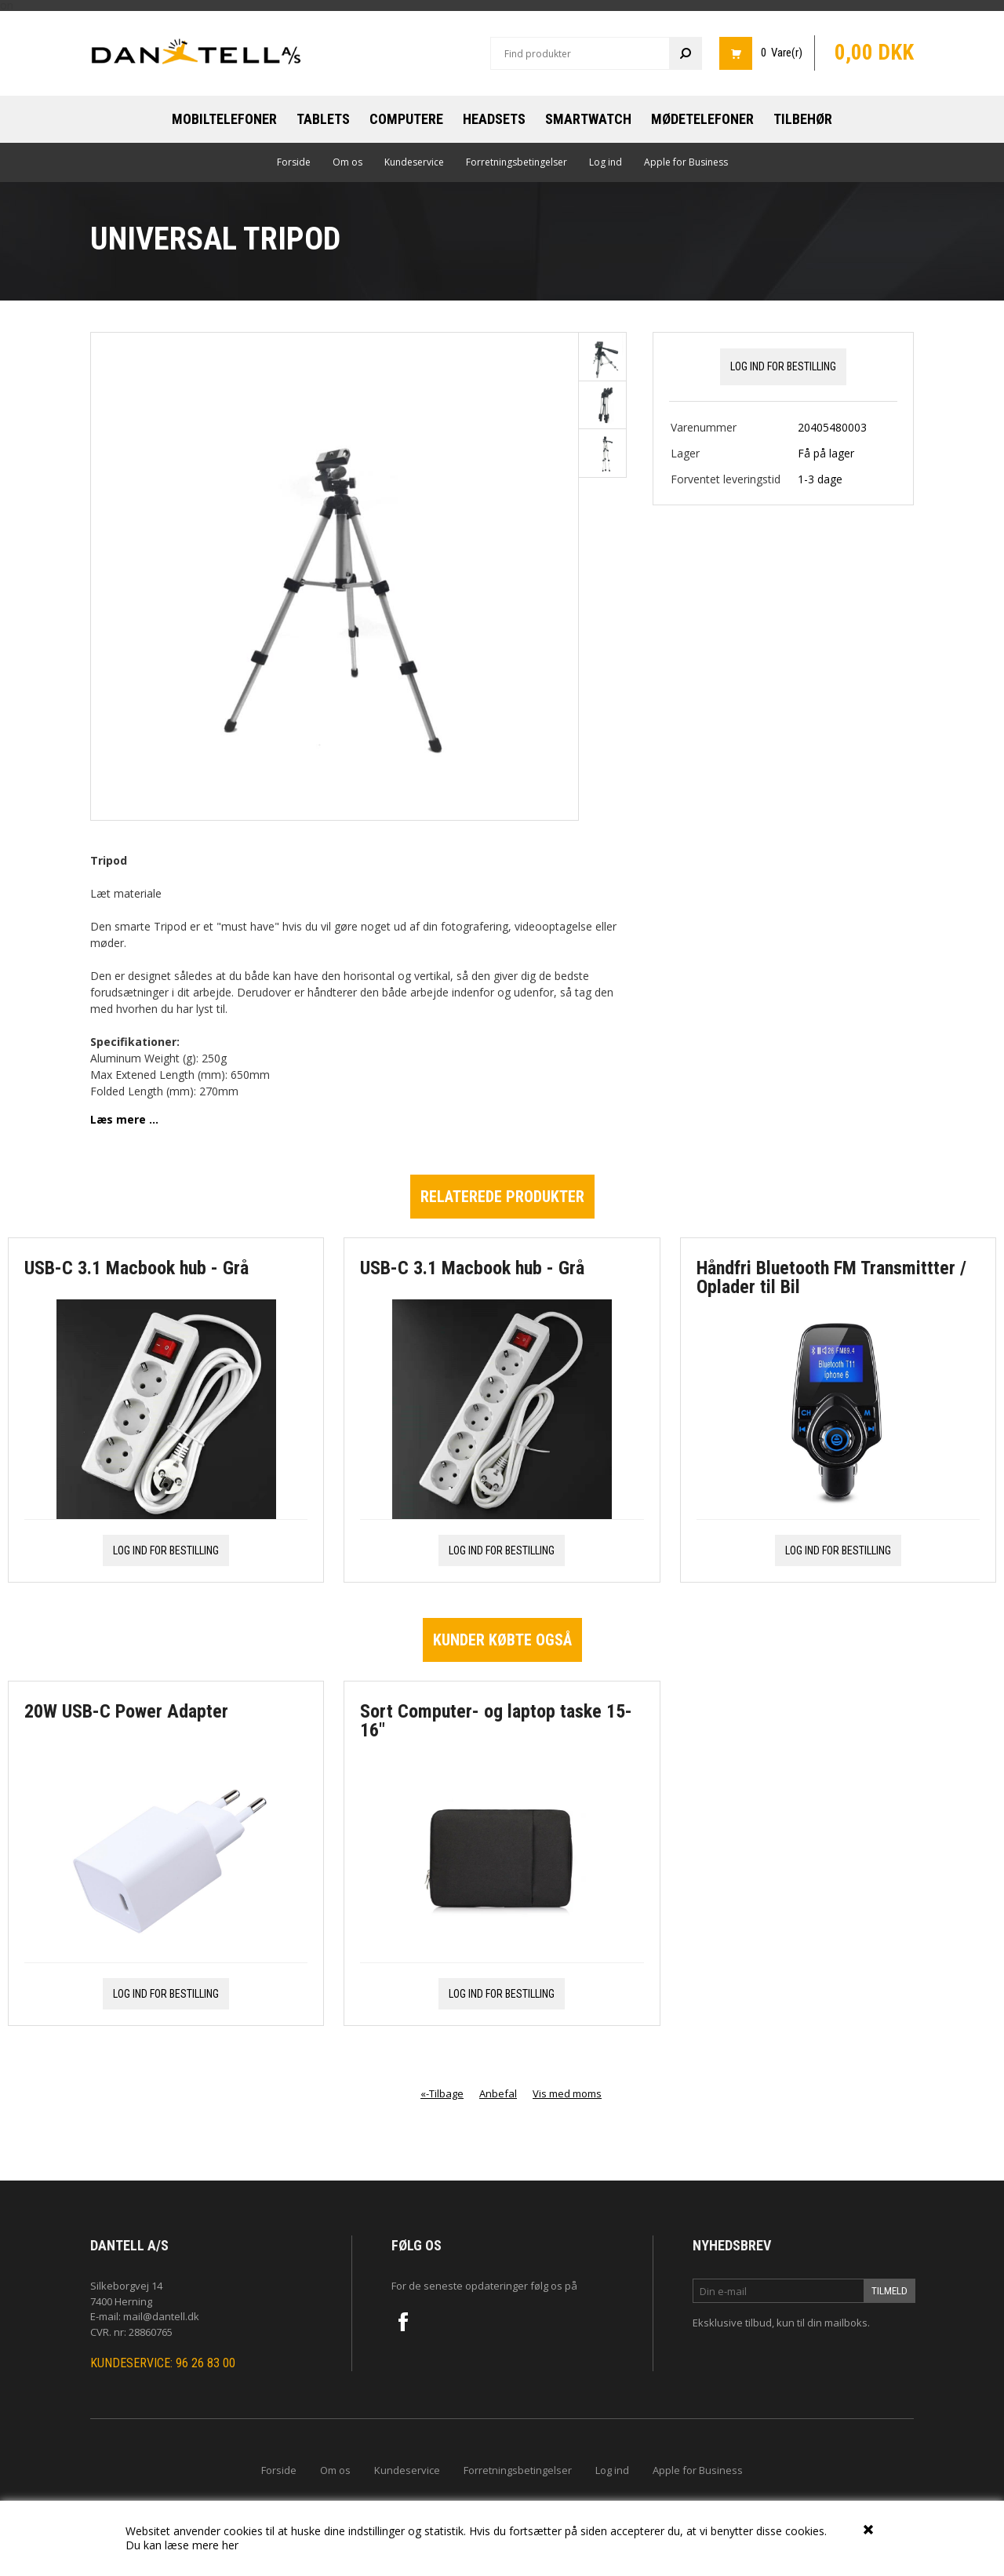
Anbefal (498, 2093)
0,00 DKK (874, 52)
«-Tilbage (442, 2093)
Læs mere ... (124, 1119)
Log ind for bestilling (783, 366)
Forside (294, 162)
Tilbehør (802, 119)
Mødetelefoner (702, 119)
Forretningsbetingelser (516, 162)
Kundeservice (414, 162)
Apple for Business (686, 162)
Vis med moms (567, 2093)
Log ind (605, 162)
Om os (347, 162)
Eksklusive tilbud (732, 2322)
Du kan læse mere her (182, 2545)
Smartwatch (588, 119)
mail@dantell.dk (161, 2316)
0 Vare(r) (781, 53)
